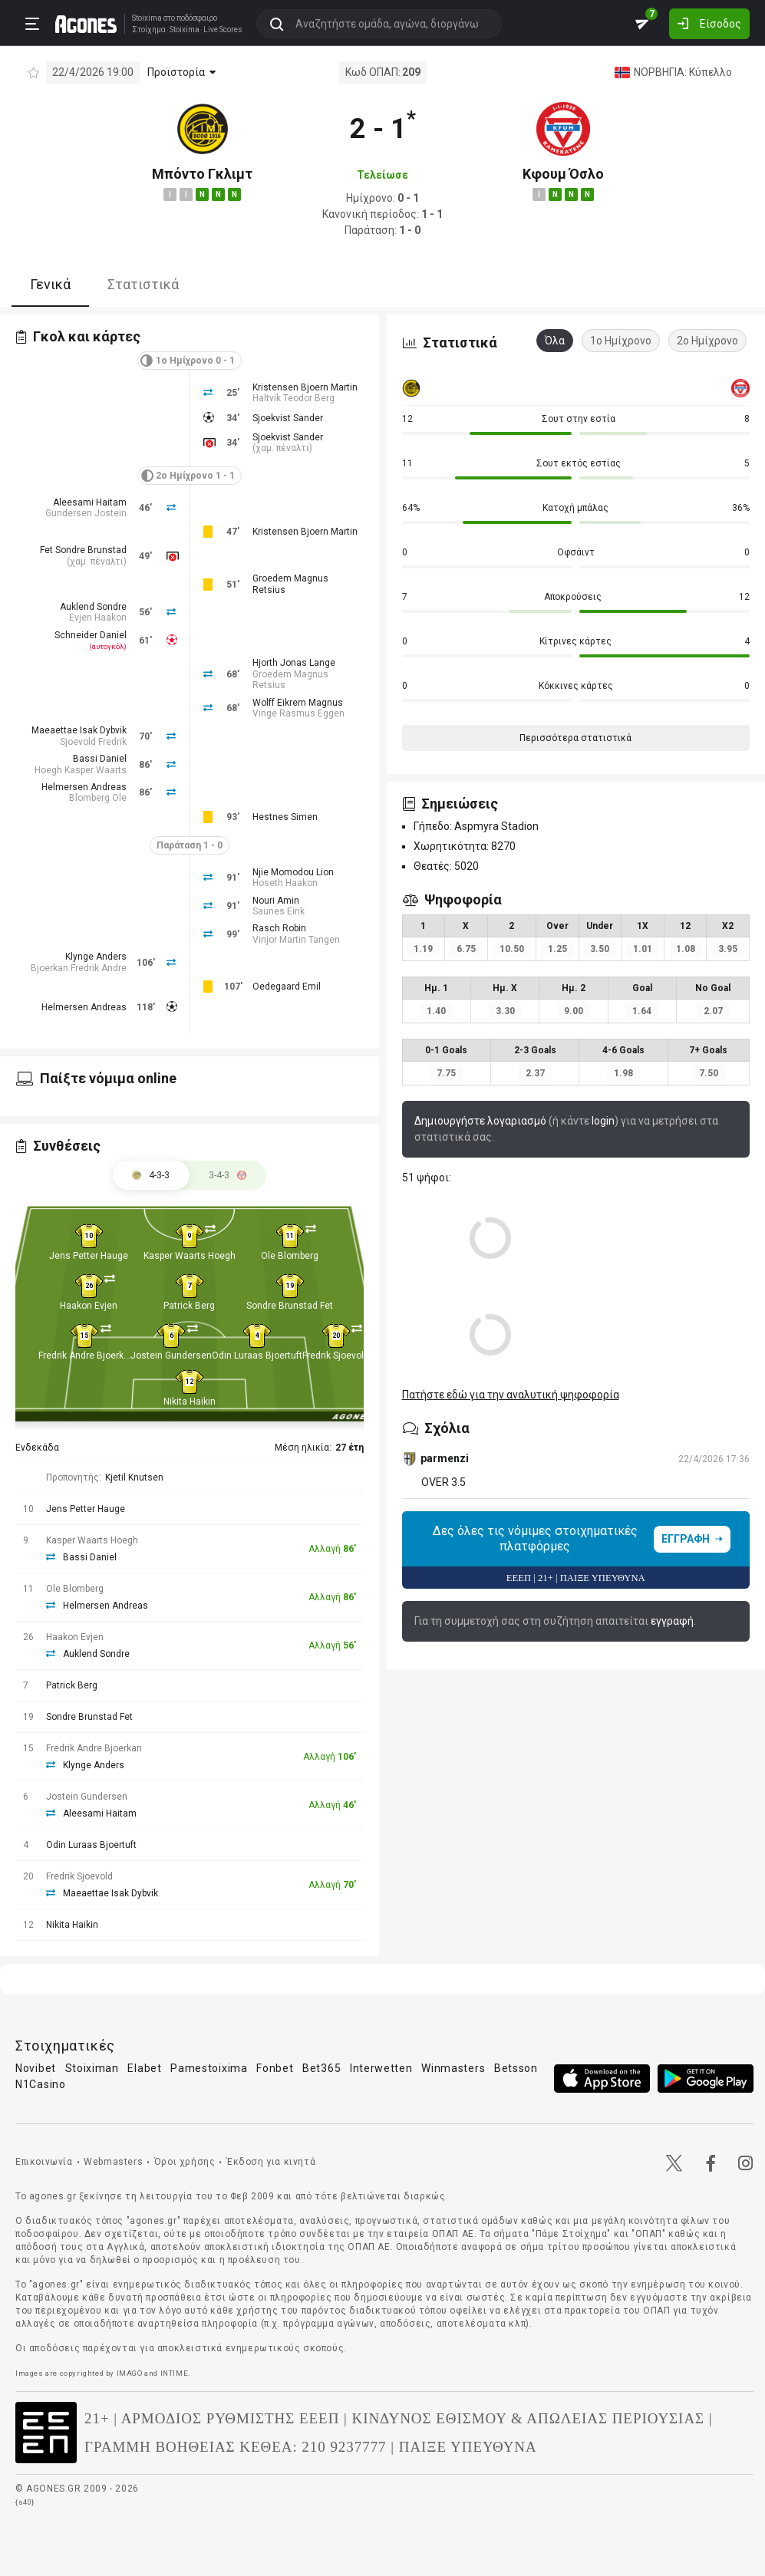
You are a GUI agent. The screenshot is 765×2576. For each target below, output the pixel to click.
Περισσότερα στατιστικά (575, 738)
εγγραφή (672, 1621)
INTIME (174, 2373)
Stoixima (146, 17)
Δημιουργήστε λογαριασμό (480, 1121)
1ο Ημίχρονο (620, 340)
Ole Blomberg (289, 1255)
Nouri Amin (275, 900)
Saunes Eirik (278, 911)
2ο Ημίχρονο (707, 340)
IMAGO (130, 2373)
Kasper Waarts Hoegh (189, 1255)
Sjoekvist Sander (287, 418)
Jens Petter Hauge (88, 1255)
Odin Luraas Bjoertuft (257, 1355)
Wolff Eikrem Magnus (297, 702)
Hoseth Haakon (285, 883)
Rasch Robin (279, 928)
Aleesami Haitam (90, 502)
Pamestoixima (208, 2068)
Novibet (35, 2068)
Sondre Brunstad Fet (289, 1305)
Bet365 (321, 2068)
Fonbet (274, 2068)
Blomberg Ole (98, 797)
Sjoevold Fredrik (93, 741)
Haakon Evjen (88, 1305)
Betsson (516, 2068)
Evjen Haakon (98, 617)
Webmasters (113, 2161)
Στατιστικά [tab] (143, 284)
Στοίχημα (148, 29)
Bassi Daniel (100, 758)
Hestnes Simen (285, 817)
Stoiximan (92, 2068)
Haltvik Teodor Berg (293, 398)
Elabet (144, 2068)
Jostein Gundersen (171, 1355)
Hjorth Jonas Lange (293, 662)
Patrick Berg (189, 1305)
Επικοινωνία (44, 2161)
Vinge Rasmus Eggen (298, 713)
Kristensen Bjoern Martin (305, 387)
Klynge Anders (96, 956)
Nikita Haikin (189, 1401)
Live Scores (222, 29)
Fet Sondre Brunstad (83, 550)
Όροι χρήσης (185, 2161)
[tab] (228, 1175)
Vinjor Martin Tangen (296, 939)
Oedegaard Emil (286, 986)
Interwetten (381, 2068)
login (603, 1121)
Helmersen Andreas (84, 787)
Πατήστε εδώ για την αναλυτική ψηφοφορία (510, 1394)
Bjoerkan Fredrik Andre (79, 968)
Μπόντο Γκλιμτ (202, 174)
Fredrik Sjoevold (335, 1355)
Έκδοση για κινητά (270, 2161)
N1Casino (40, 2084)
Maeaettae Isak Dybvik (79, 730)
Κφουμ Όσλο (563, 174)
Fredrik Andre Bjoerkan (86, 1355)
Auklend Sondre (93, 606)
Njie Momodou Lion (293, 872)
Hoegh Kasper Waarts (81, 770)
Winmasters (453, 2068)
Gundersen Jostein (86, 513)
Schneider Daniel (90, 635)
